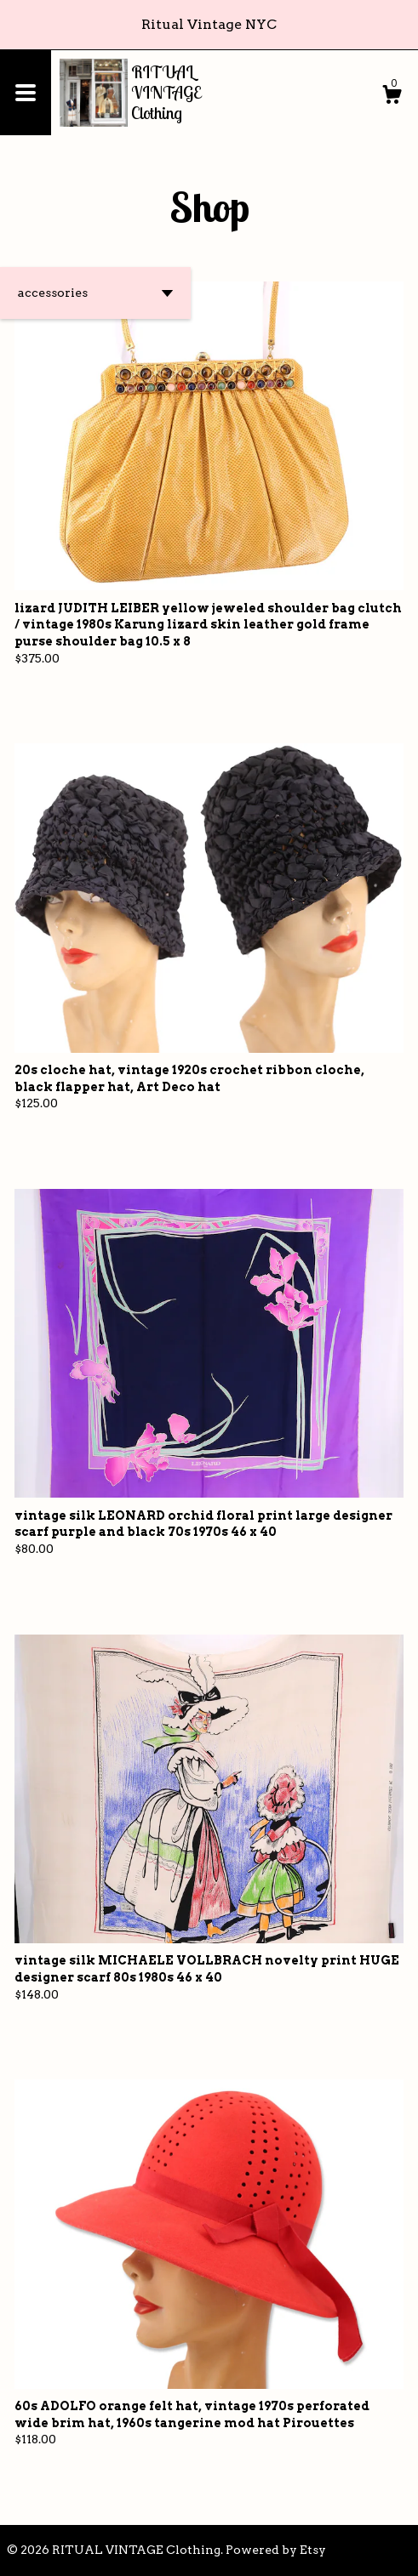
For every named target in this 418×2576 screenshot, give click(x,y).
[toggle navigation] (25, 92)
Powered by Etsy (276, 2549)
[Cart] (391, 97)
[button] (95, 293)
